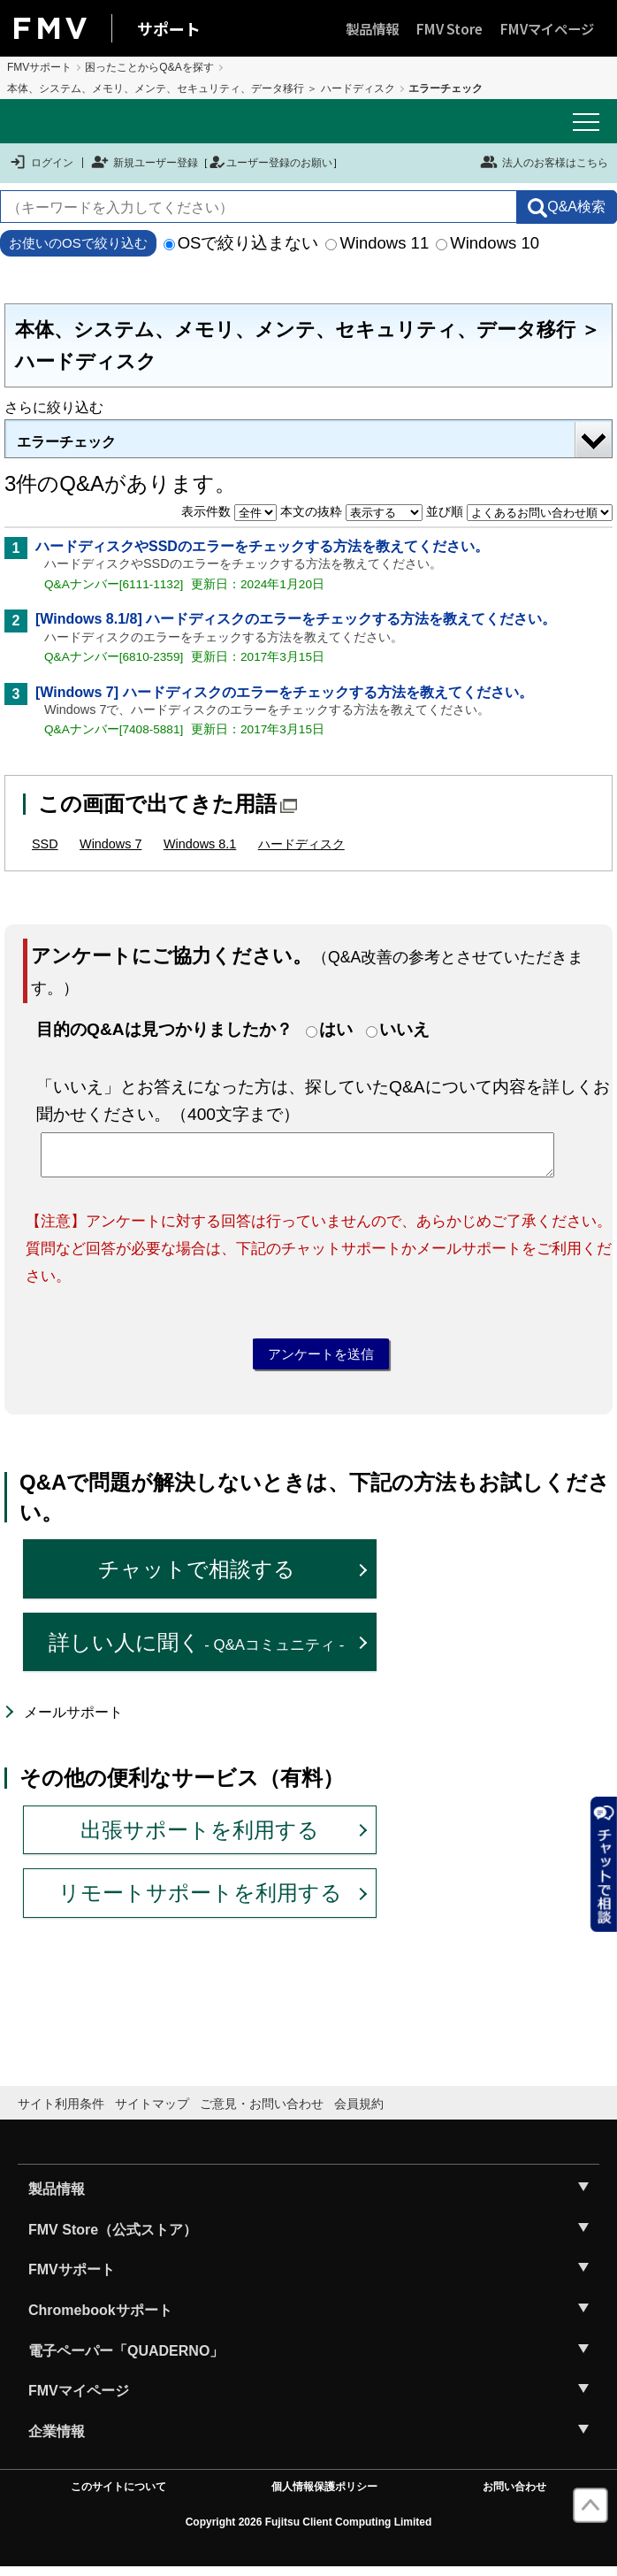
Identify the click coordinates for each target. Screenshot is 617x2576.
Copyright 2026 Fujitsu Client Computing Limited (309, 2530)
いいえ (404, 1029)
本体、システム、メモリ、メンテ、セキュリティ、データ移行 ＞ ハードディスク (201, 88)
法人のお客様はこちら (544, 162)
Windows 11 (377, 243)
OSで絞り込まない (241, 243)
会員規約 (359, 2111)
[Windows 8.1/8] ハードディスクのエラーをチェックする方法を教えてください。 (295, 618)
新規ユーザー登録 (144, 163)
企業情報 (56, 2439)
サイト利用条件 (61, 2111)
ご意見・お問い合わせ (262, 2111)
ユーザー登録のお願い (270, 163)
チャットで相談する (196, 1578)
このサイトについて (118, 2495)
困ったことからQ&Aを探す (149, 67)
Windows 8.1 (200, 844)
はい (336, 1029)
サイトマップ (152, 2111)
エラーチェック (66, 441)
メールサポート (73, 1721)
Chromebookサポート (100, 2319)
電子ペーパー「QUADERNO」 (126, 2358)
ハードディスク (301, 844)
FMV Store (449, 28)
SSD (45, 844)
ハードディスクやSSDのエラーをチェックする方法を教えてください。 (262, 546)
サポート (169, 28)
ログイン (41, 163)
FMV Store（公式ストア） (112, 2237)
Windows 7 (110, 844)
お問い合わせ (514, 2495)
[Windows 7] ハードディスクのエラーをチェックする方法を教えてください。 (284, 692)
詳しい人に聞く (197, 1650)
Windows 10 (487, 243)
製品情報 (372, 28)
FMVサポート (39, 67)
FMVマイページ (547, 28)
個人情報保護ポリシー (324, 2495)
